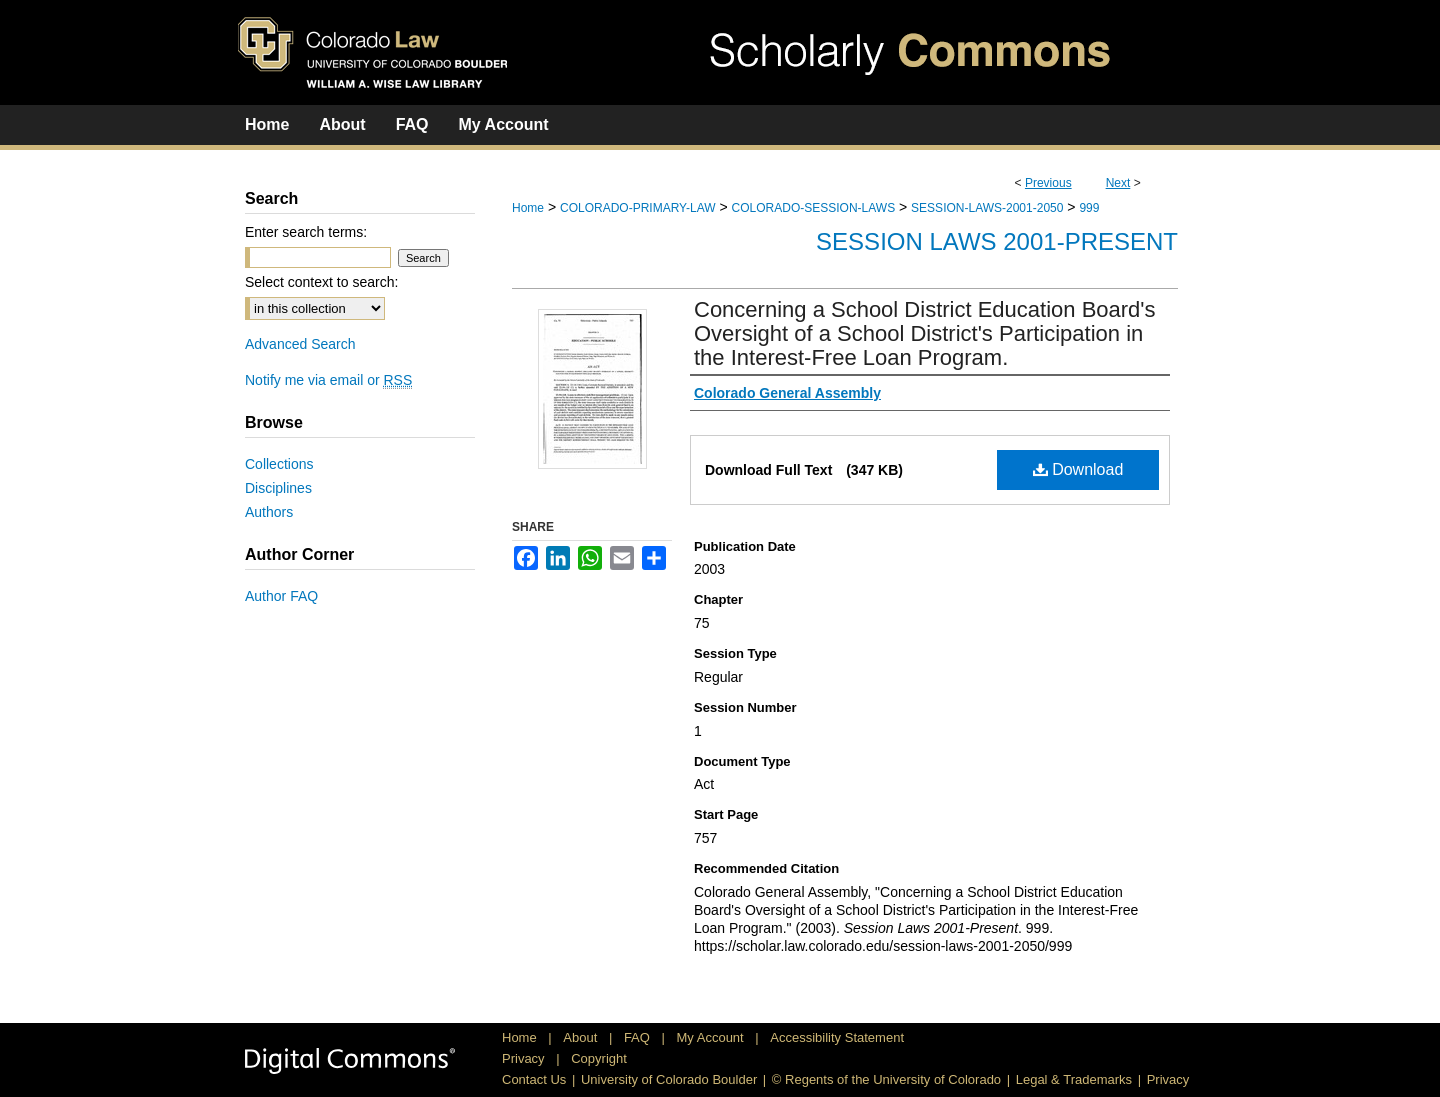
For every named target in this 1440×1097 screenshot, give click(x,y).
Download (1078, 469)
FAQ (639, 1037)
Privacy (525, 1058)
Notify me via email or (328, 380)
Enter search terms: (306, 232)
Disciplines (278, 488)
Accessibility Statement (837, 1037)
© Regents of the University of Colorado (886, 1079)
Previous (1048, 183)
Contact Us (534, 1079)
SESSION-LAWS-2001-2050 (987, 208)
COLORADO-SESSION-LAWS (814, 208)
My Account (712, 1037)
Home (528, 208)
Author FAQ (281, 596)
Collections (279, 464)
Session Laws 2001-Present (997, 241)
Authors (269, 512)
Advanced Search (300, 344)
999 (1089, 208)
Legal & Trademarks (1074, 1079)
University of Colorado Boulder (669, 1079)
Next (1118, 183)
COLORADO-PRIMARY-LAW (638, 208)
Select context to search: (321, 282)
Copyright (599, 1058)
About (582, 1037)
